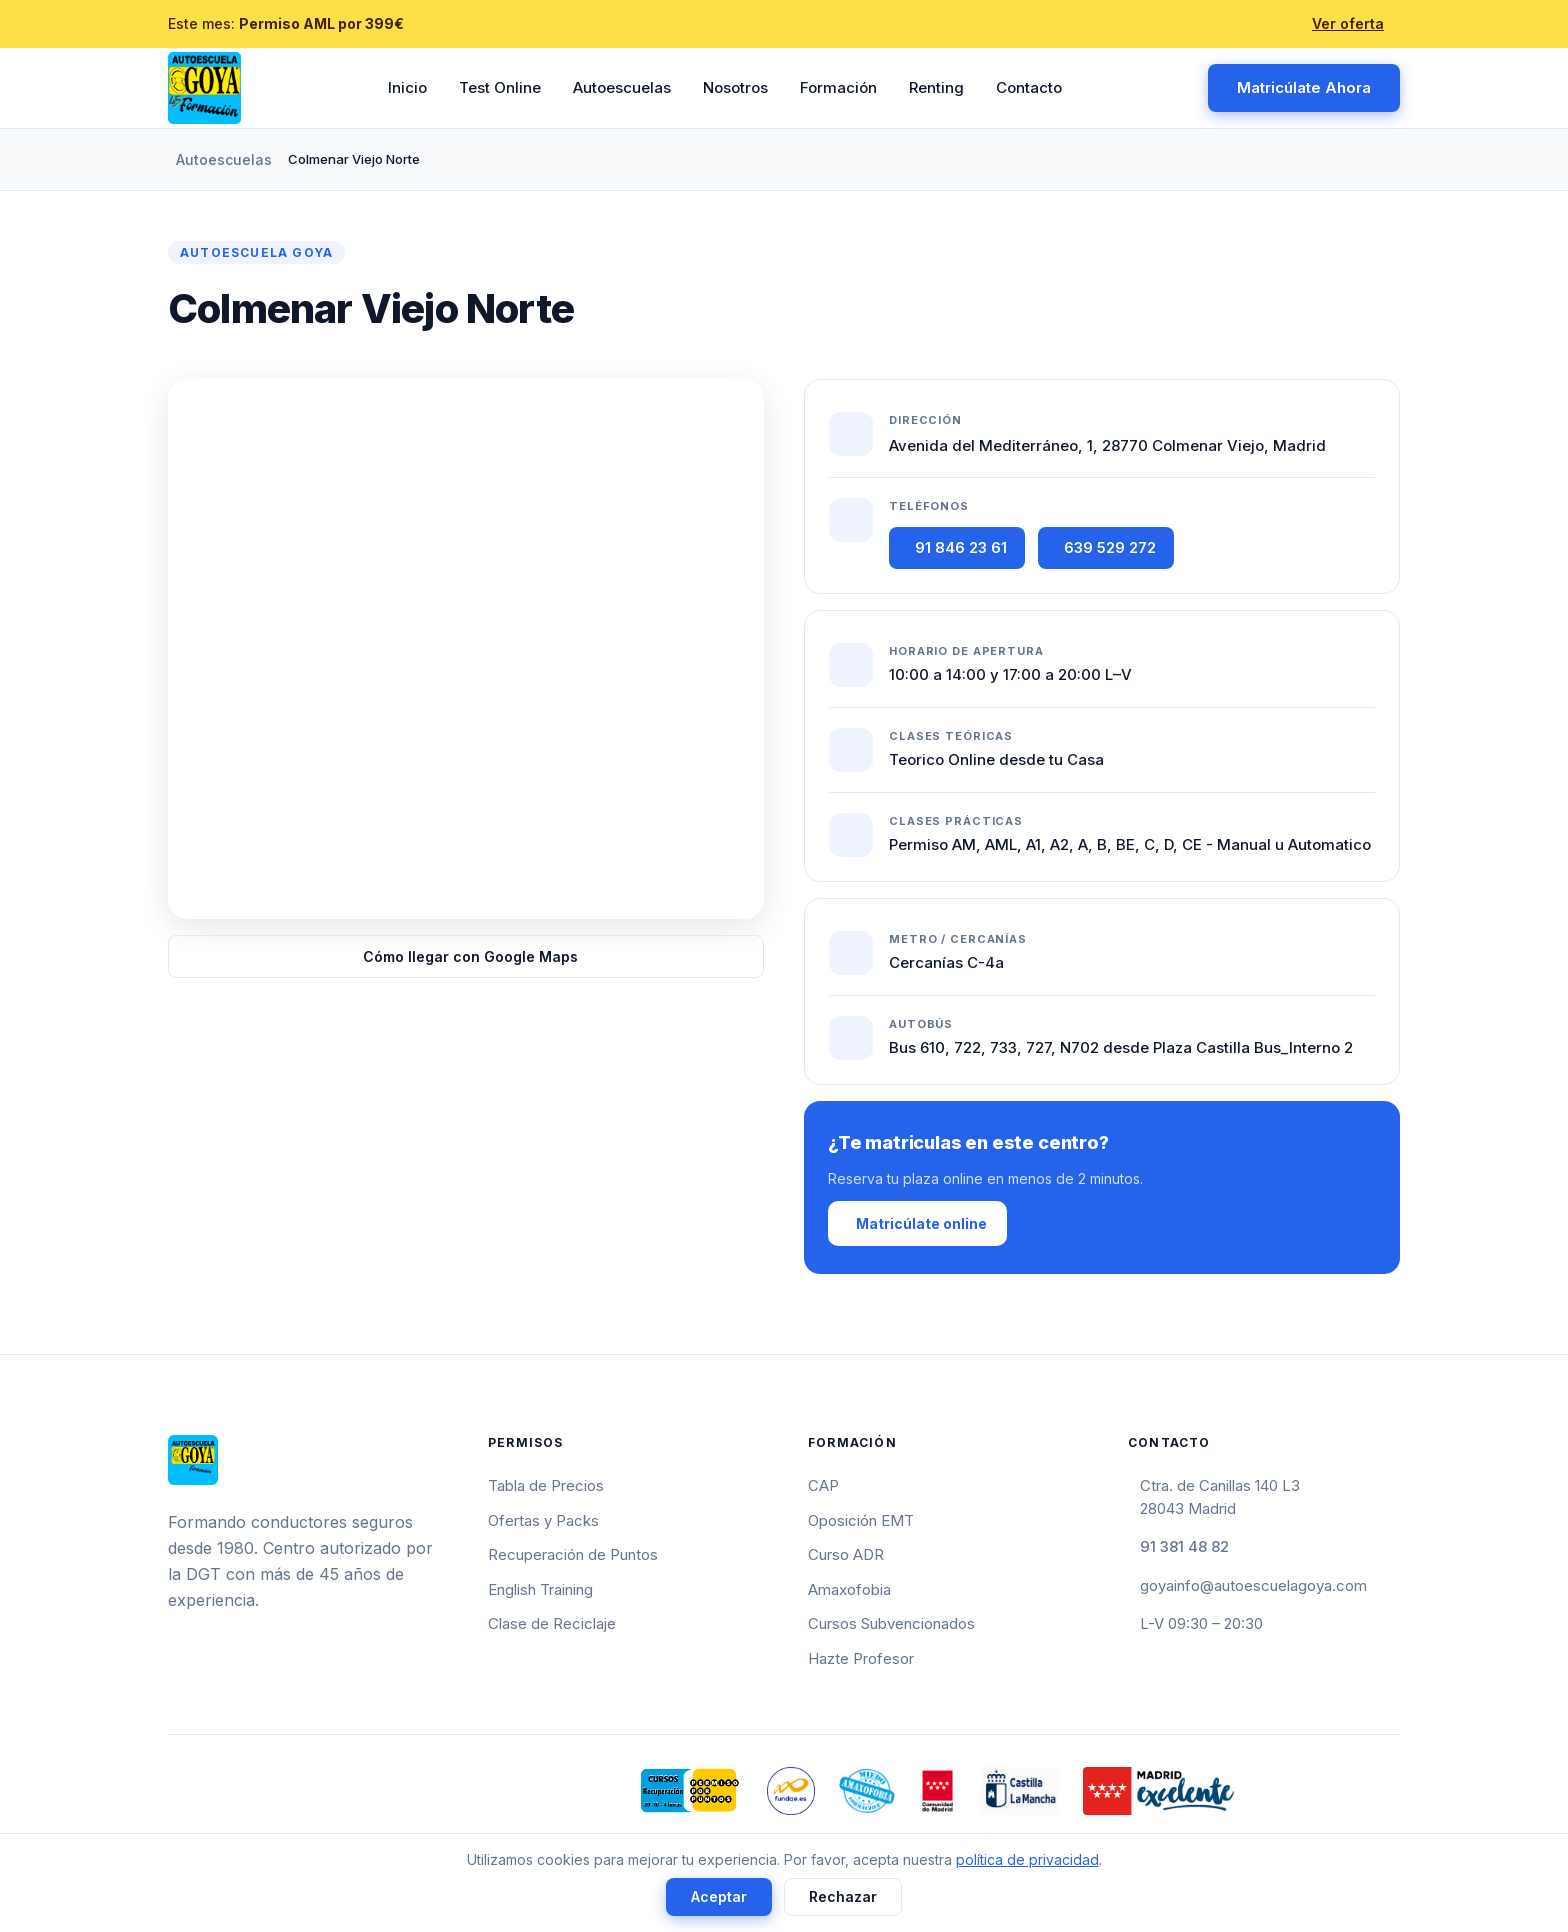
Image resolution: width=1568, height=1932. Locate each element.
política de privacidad (1027, 1859)
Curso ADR (846, 1554)
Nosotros (735, 87)
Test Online (500, 87)
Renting (936, 87)
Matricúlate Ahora (1304, 87)
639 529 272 (1110, 547)
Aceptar (719, 1896)
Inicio (407, 87)
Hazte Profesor (861, 1658)
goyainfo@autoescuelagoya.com (1253, 1585)
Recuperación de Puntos (573, 1554)
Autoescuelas (622, 87)
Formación (838, 87)
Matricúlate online (921, 1223)
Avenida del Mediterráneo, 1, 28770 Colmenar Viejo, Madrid (1107, 445)
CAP (823, 1485)
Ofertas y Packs (543, 1520)
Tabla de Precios (546, 1485)
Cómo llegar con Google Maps (470, 956)
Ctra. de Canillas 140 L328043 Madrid (1220, 1497)
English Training (540, 1589)
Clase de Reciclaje (552, 1623)
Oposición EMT (861, 1520)
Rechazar (843, 1896)
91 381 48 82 (1184, 1546)
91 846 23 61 (961, 547)
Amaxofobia (849, 1589)
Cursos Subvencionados (891, 1623)
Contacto (1029, 87)
